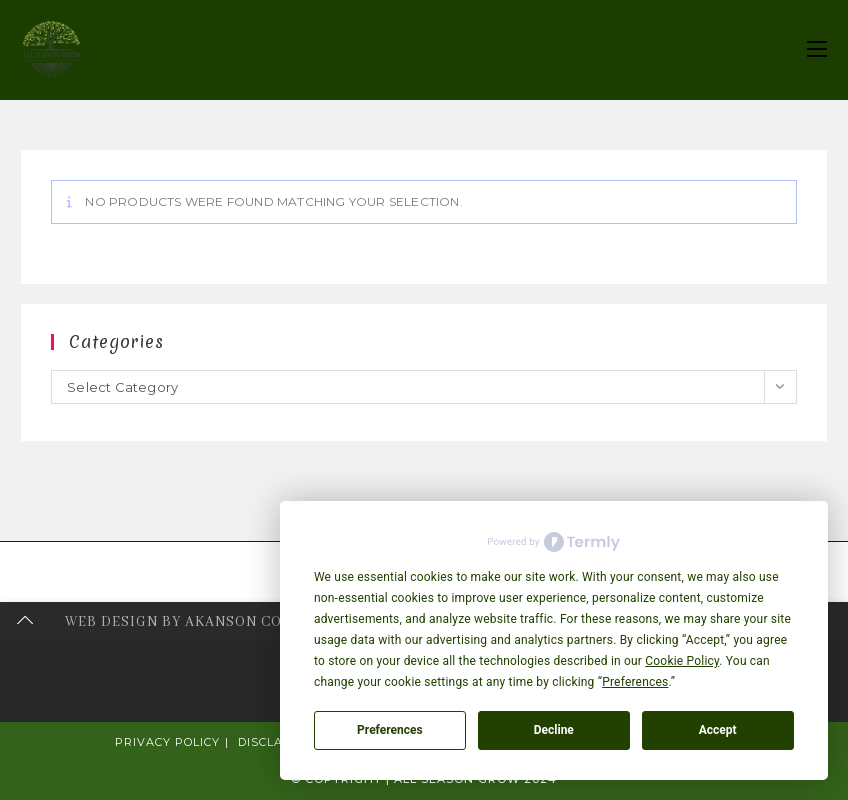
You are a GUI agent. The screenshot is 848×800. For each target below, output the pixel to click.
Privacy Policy (167, 742)
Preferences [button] (635, 682)
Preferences (390, 730)
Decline (554, 730)
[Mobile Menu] (817, 49)
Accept (718, 730)
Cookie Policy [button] (682, 661)
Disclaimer (276, 742)
